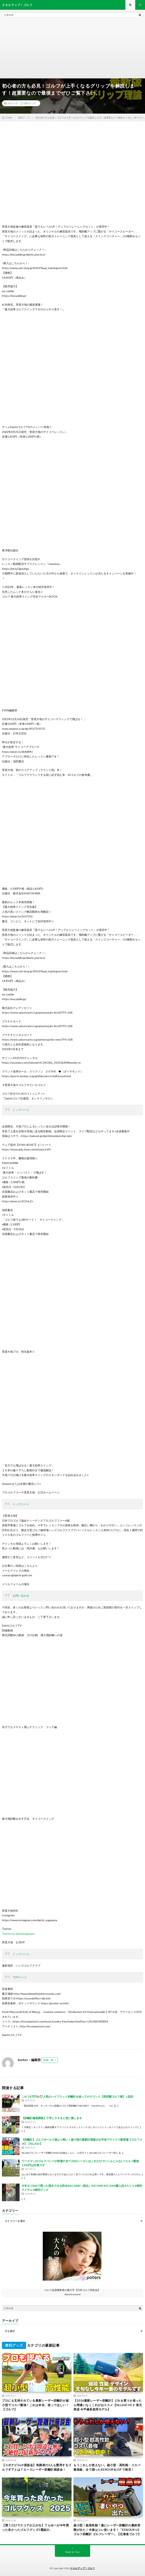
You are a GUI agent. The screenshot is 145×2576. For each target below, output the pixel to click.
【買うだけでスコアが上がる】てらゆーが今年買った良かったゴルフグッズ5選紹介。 (35, 2527)
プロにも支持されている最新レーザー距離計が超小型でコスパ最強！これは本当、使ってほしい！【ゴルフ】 (35, 2405)
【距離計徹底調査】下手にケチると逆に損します (52, 2118)
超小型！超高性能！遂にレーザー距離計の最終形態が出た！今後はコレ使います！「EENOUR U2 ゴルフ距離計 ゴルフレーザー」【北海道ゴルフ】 (107, 2529)
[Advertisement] (72, 49)
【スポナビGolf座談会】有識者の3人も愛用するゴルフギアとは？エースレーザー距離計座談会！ (36, 2467)
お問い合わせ (21, 1595)
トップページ (21, 1110)
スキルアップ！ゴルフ (82, 2568)
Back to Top (73, 2552)
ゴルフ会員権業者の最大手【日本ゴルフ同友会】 (72, 2290)
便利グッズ (30, 103)
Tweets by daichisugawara (18, 1933)
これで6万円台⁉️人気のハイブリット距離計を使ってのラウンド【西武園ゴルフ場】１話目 (77, 2096)
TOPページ (20, 1977)
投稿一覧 (48, 2060)
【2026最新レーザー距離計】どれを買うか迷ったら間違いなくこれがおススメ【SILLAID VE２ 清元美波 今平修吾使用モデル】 (107, 2405)
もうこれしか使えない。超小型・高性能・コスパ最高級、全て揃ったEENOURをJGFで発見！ (106, 2467)
